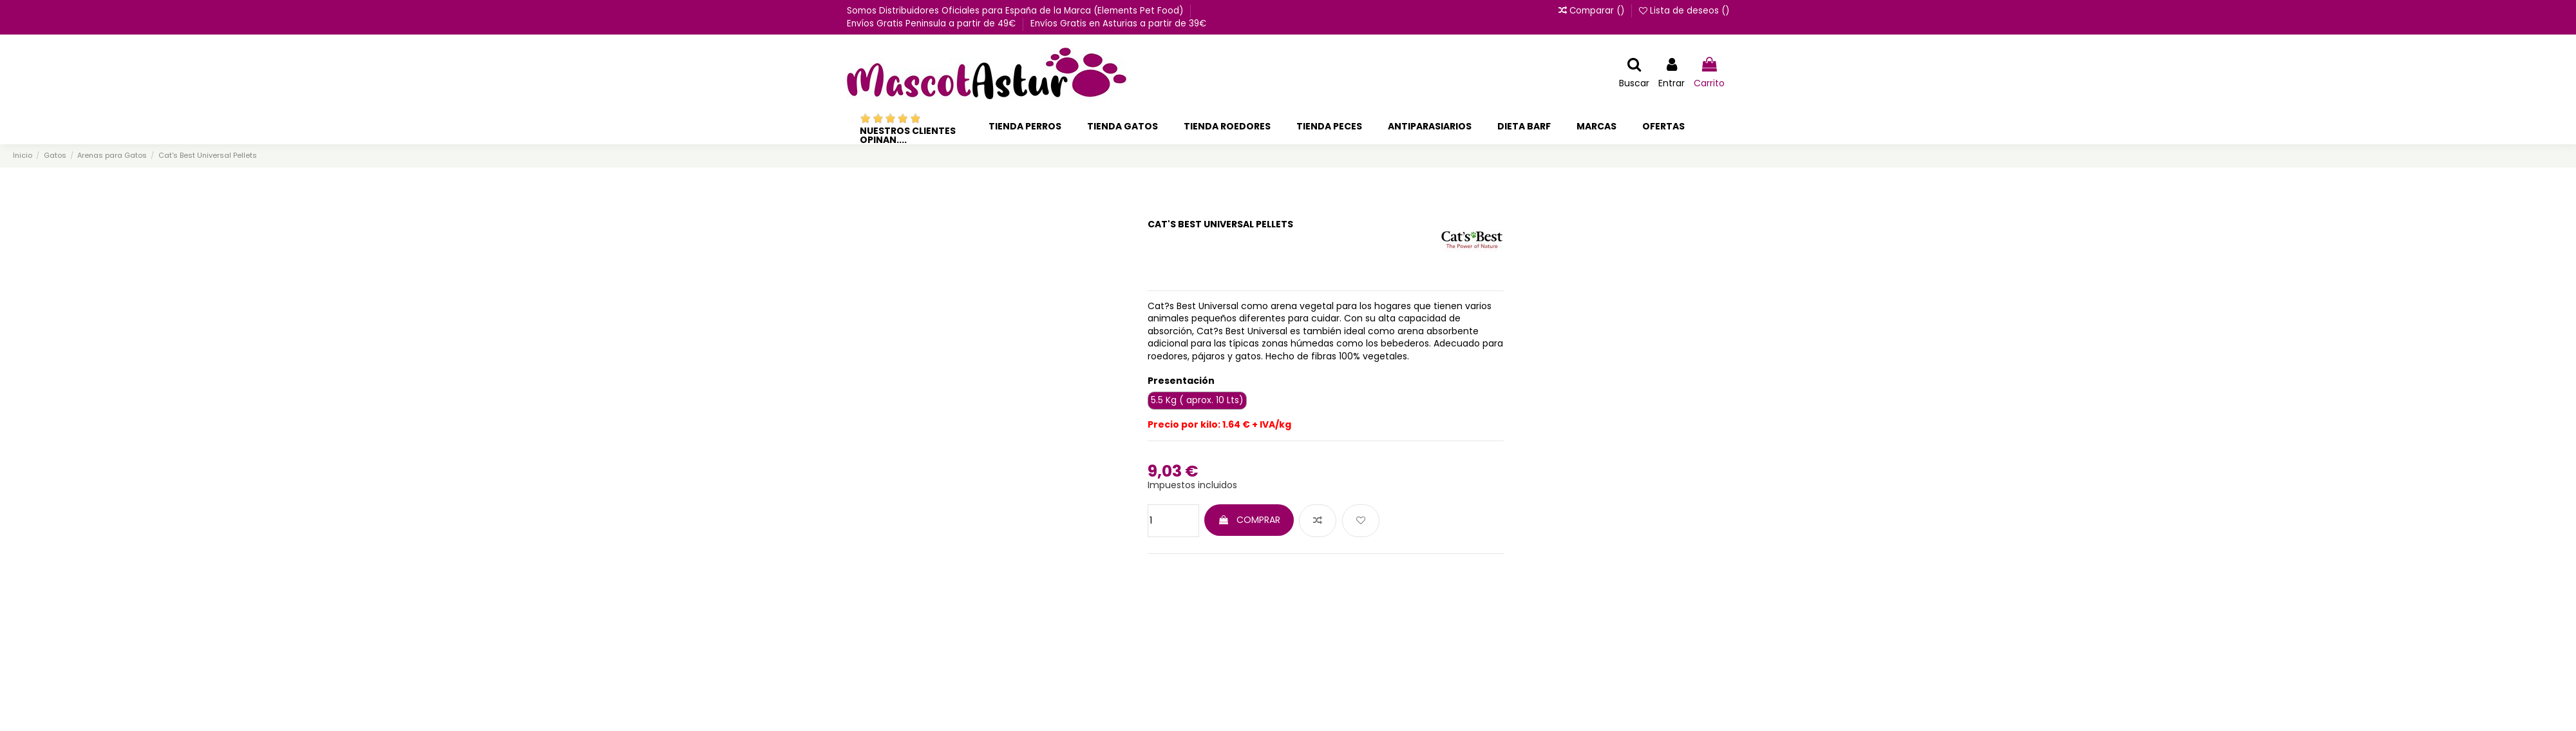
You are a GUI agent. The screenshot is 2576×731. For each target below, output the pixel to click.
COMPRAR (1249, 519)
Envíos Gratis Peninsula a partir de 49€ (932, 23)
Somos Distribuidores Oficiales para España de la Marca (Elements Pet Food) (1016, 11)
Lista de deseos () (1684, 11)
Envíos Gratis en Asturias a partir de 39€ (1118, 23)
